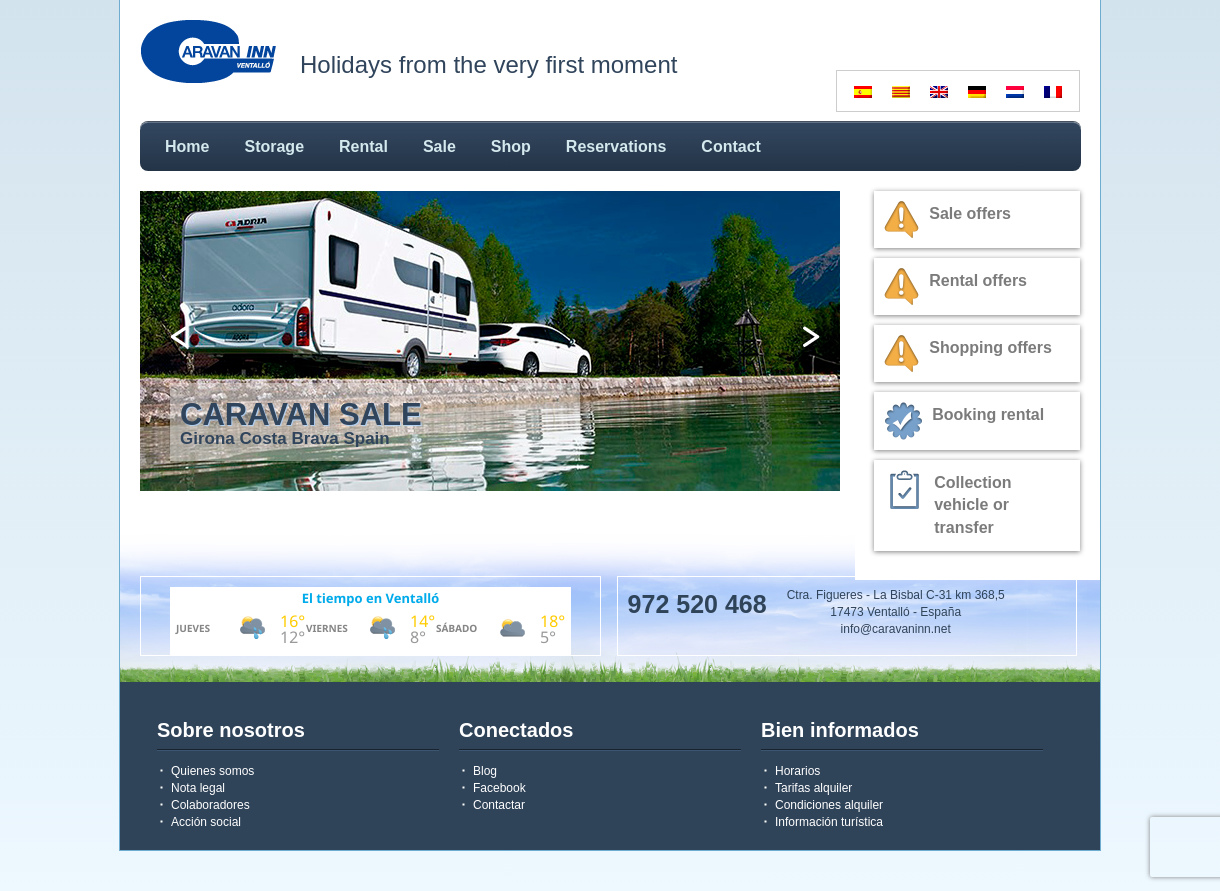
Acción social (206, 822)
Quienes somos (212, 771)
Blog (485, 771)
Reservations (616, 146)
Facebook (499, 788)
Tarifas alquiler (813, 788)
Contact (731, 146)
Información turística (829, 822)
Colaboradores (210, 805)
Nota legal (198, 788)
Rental (363, 146)
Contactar (499, 805)
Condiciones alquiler (829, 805)
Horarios (797, 771)
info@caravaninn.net (896, 629)
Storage (274, 146)
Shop (511, 146)
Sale (439, 146)
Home (187, 146)
